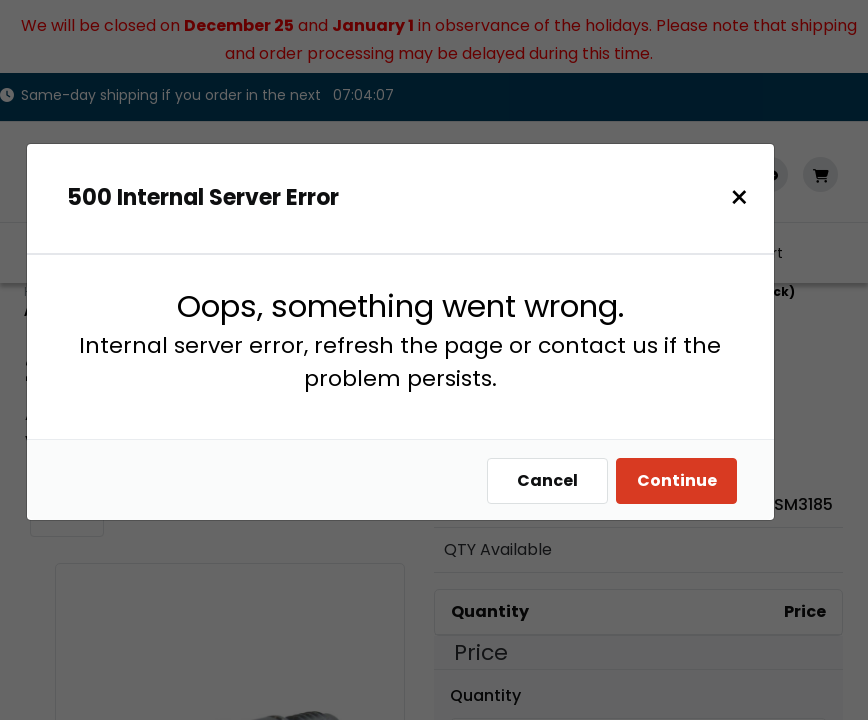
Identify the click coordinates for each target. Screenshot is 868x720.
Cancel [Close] (557, 480)
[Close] (749, 197)
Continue (687, 480)
